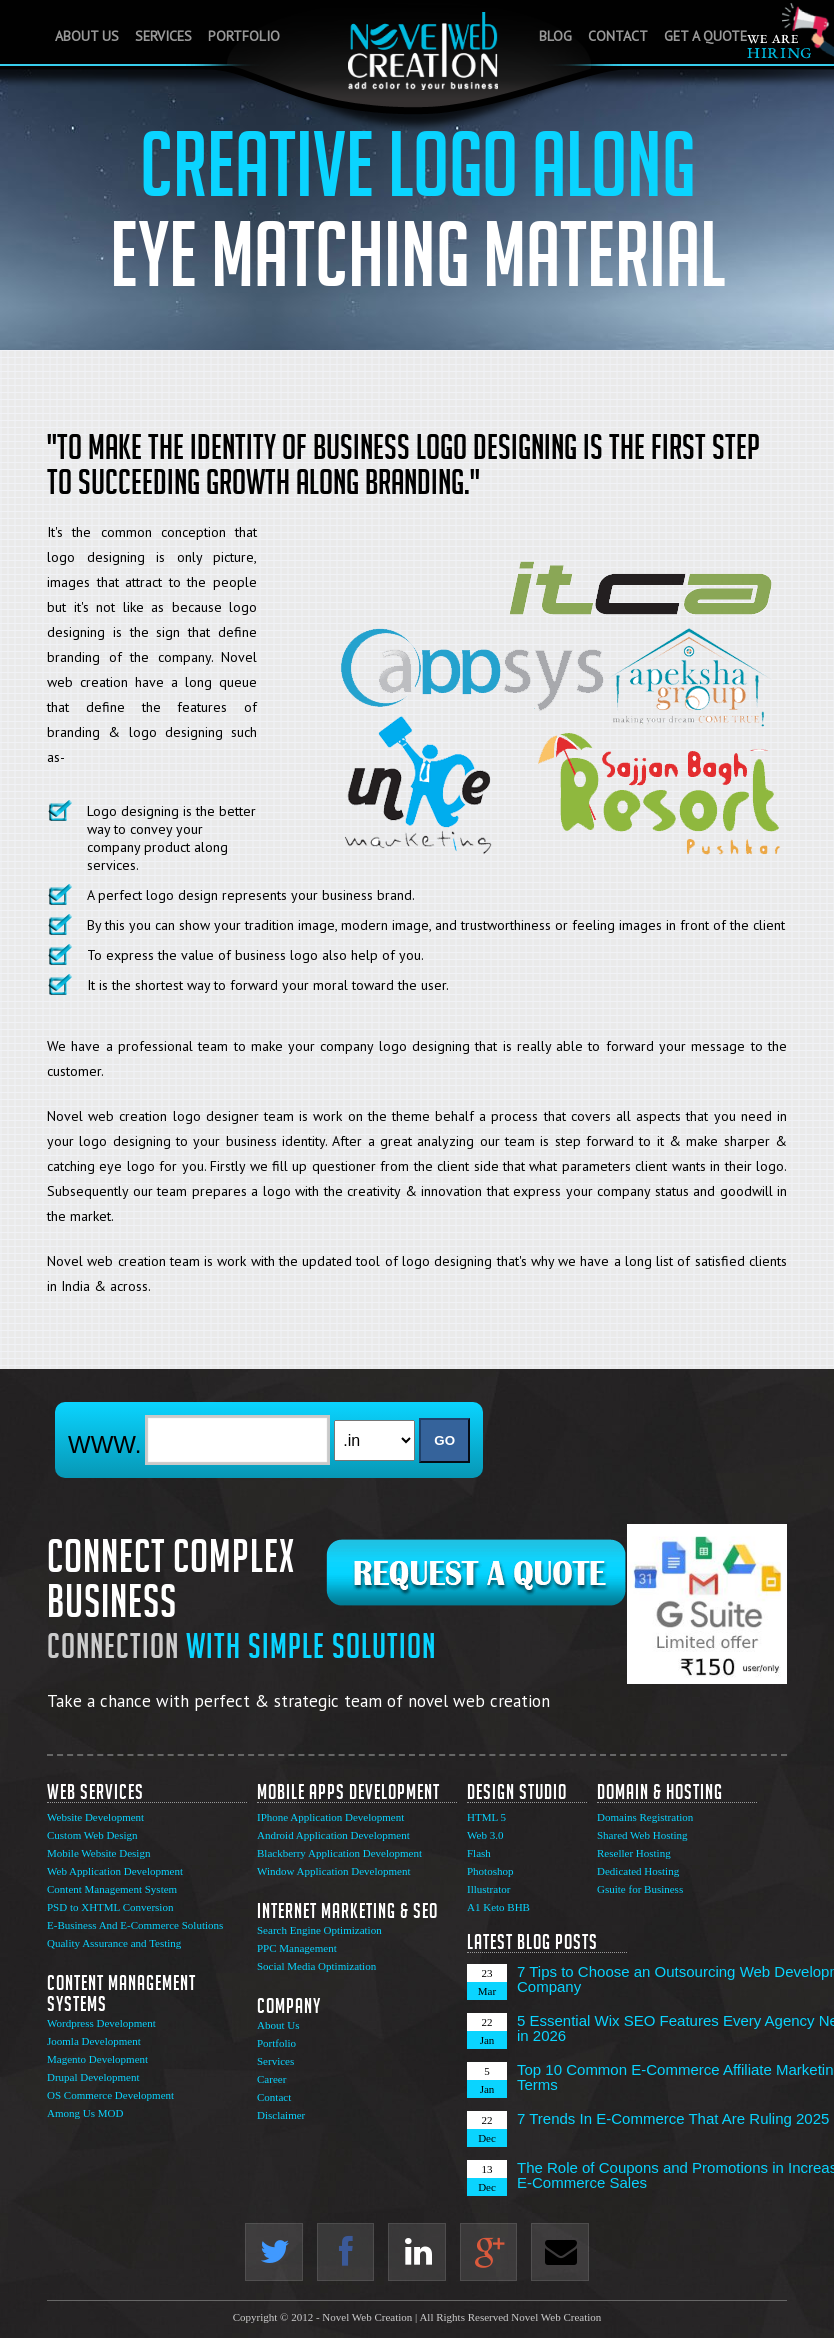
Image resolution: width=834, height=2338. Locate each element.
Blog (555, 36)
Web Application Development (115, 1871)
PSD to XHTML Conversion (110, 1907)
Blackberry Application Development (339, 1853)
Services (163, 36)
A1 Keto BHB (498, 1907)
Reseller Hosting (634, 1853)
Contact (618, 36)
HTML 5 (486, 1817)
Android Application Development (333, 1835)
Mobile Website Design (98, 1853)
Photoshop (490, 1871)
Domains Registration (645, 1817)
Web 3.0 (485, 1835)
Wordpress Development (101, 2023)
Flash (479, 1853)
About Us (87, 36)
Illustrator (488, 1889)
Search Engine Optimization (319, 1930)
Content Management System (112, 1889)
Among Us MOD (85, 2113)
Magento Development (97, 2059)
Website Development (95, 1817)
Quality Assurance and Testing (114, 1943)
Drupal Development (93, 2077)
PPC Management (297, 1948)
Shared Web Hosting (642, 1835)
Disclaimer (281, 2115)
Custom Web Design (92, 1835)
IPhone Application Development (330, 1817)
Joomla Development (94, 2041)
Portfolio (244, 36)
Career (271, 2079)
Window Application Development (334, 1871)
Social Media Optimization (316, 1966)
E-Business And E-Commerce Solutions (135, 1925)
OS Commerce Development (110, 2095)
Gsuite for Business (640, 1889)
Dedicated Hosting (638, 1871)
